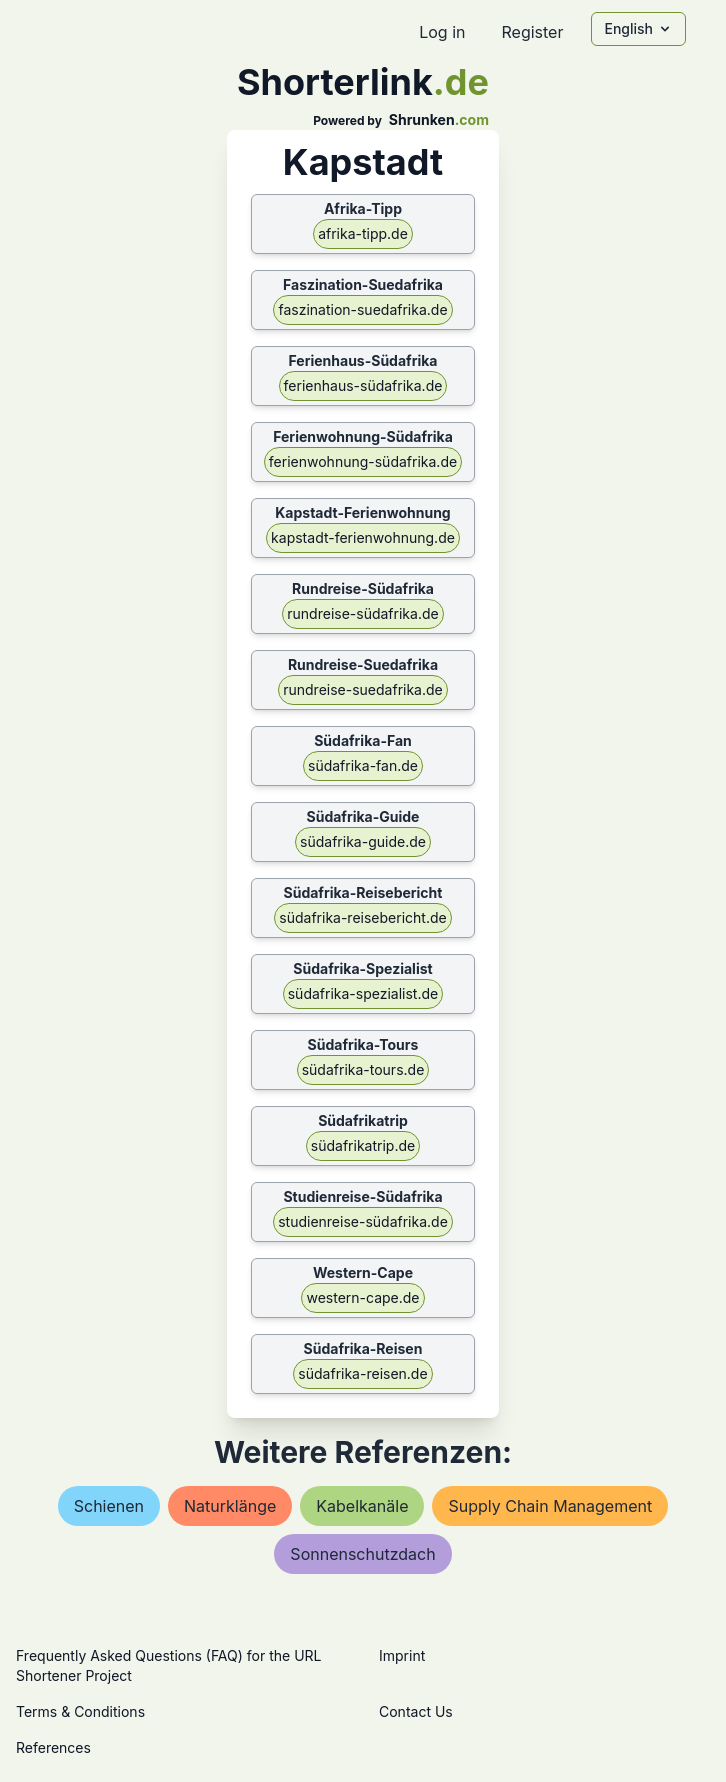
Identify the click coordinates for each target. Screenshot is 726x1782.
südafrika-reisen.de (362, 1373)
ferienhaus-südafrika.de (363, 385)
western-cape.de (362, 1297)
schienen (109, 1506)
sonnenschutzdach (362, 1554)
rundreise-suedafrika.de (363, 689)
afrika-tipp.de (363, 233)
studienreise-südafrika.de (363, 1221)
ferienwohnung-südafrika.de (363, 461)
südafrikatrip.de (363, 1145)
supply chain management (550, 1506)
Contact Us (416, 1711)
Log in (442, 32)
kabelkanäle (362, 1506)
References (53, 1747)
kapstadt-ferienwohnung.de (363, 537)
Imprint (402, 1655)
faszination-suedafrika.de (362, 309)
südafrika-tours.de (363, 1069)
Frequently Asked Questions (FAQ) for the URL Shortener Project (168, 1665)
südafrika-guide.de (363, 841)
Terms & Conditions (80, 1711)
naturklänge (230, 1506)
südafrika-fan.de (363, 765)
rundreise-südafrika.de (362, 613)
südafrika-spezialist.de (363, 993)
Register (532, 32)
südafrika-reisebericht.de (362, 917)
